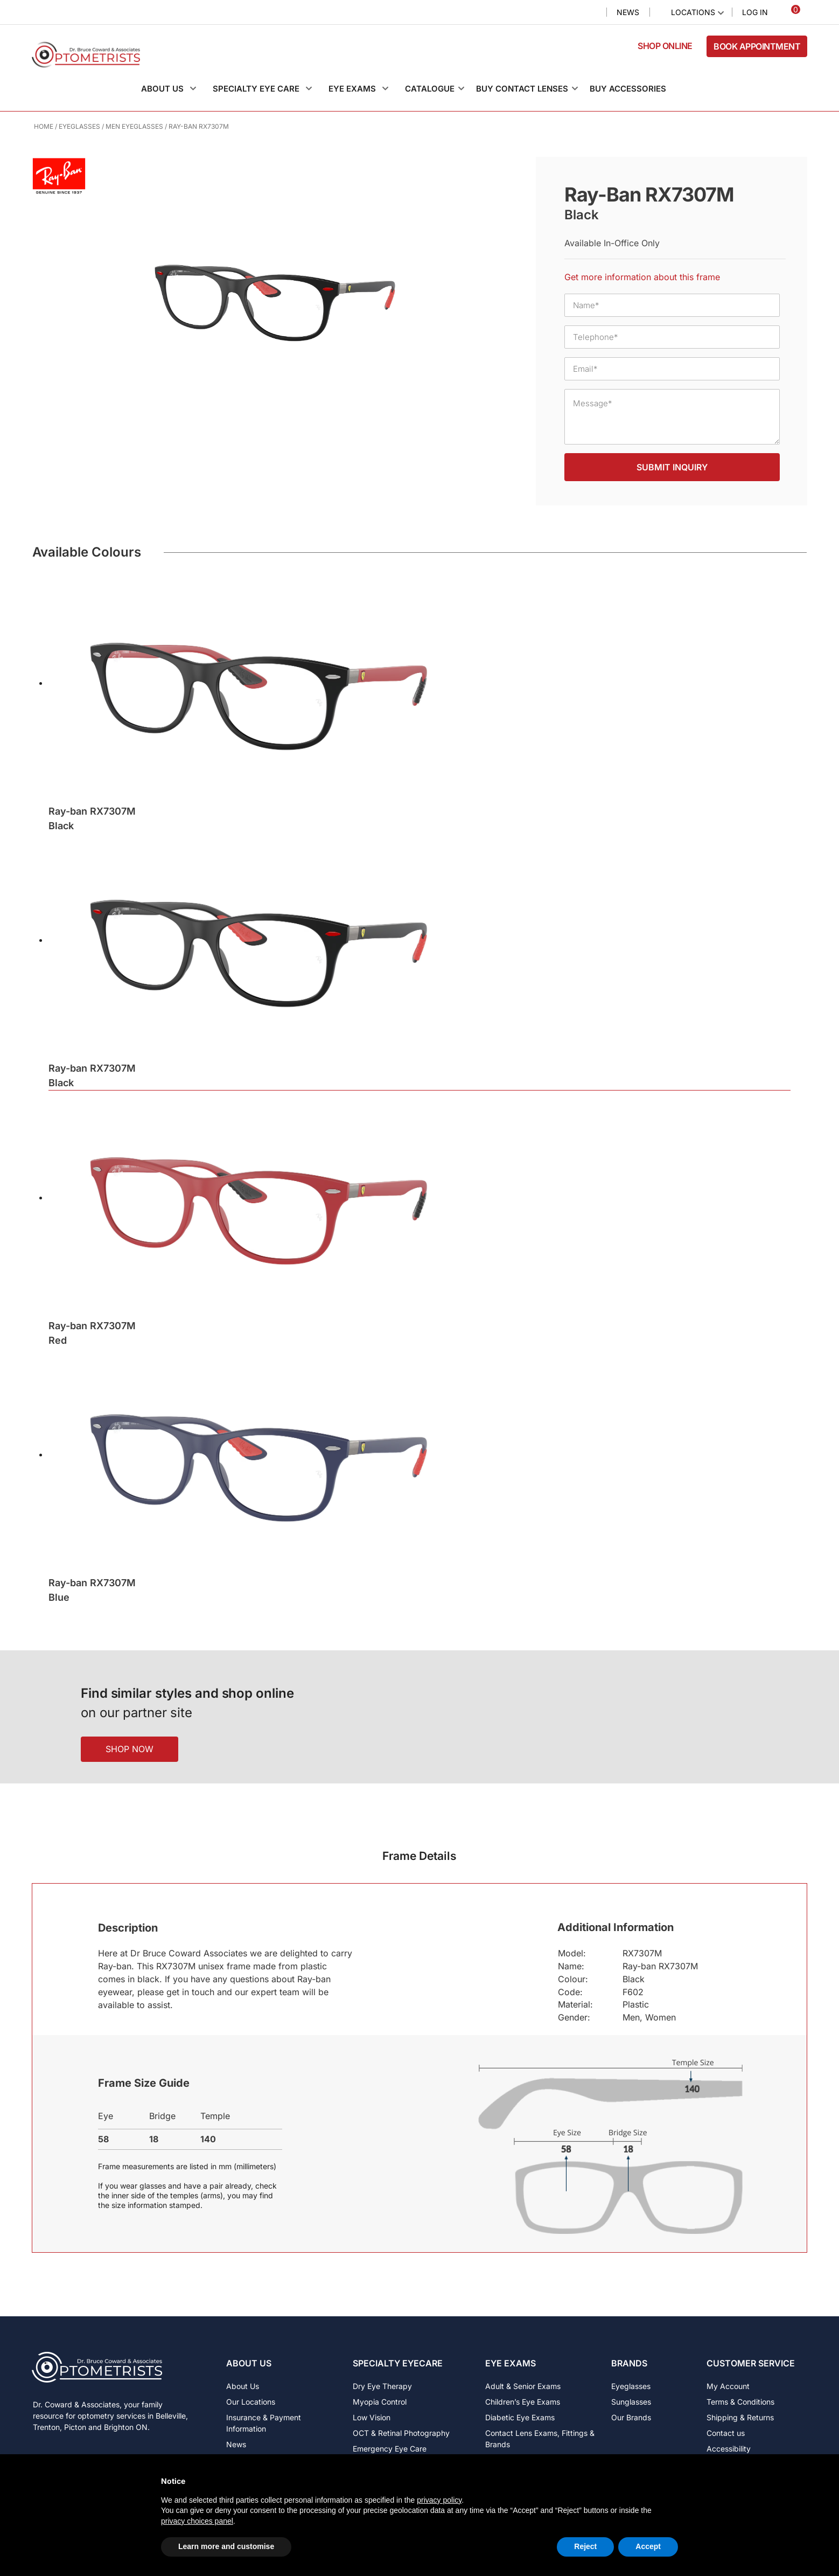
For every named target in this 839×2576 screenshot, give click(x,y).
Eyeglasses (79, 126)
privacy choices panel (197, 2521)
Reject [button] (585, 2546)
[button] (174, 89)
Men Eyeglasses (134, 126)
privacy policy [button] (439, 2500)
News (628, 12)
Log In (755, 12)
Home (43, 126)
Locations (693, 12)
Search (589, 12)
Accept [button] (648, 2546)
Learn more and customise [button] (226, 2546)
